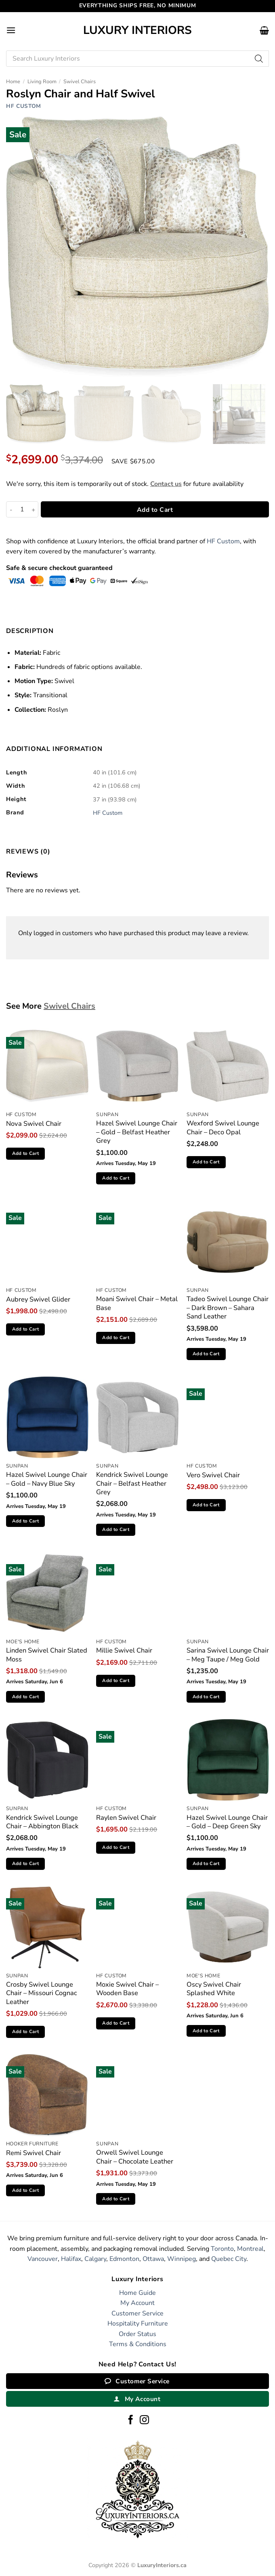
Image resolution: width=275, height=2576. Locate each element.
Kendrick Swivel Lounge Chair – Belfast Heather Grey (132, 1483)
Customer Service (137, 2313)
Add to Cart (155, 509)
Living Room (42, 81)
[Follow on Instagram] (144, 2420)
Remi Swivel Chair (33, 2153)
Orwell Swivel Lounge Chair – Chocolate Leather (134, 2157)
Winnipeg (181, 2258)
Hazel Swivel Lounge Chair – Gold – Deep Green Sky (227, 1822)
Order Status (137, 2334)
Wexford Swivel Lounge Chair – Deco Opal (223, 1127)
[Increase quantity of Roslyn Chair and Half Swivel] (33, 509)
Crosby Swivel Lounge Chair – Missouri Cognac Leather (41, 1993)
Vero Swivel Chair (213, 1475)
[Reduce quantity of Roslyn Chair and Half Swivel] (11, 509)
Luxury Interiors (137, 30)
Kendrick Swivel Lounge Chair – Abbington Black (42, 1822)
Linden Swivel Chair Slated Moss (46, 1654)
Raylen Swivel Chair (126, 1817)
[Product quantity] (22, 509)
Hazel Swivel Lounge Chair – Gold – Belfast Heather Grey (136, 1132)
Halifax (71, 2258)
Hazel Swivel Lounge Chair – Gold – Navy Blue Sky (46, 1479)
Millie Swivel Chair (124, 1650)
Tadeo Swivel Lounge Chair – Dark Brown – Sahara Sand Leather (228, 1308)
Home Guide (137, 2292)
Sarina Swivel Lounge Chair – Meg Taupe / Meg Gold (228, 1654)
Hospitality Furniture (137, 2323)
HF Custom (23, 106)
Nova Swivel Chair (33, 1123)
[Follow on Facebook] (130, 2420)
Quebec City (228, 2258)
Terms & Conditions (137, 2344)
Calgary (95, 2258)
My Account (137, 2302)
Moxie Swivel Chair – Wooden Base (127, 1989)
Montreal (250, 2248)
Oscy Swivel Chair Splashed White (214, 1989)
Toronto (222, 2248)
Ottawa (153, 2258)
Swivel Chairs (79, 81)
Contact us (166, 483)
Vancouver (42, 2258)
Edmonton (124, 2258)
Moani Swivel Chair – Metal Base (137, 1303)
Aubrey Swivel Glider (38, 1299)
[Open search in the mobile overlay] (137, 58)
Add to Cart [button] (25, 1153)
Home (13, 81)
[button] (11, 30)
